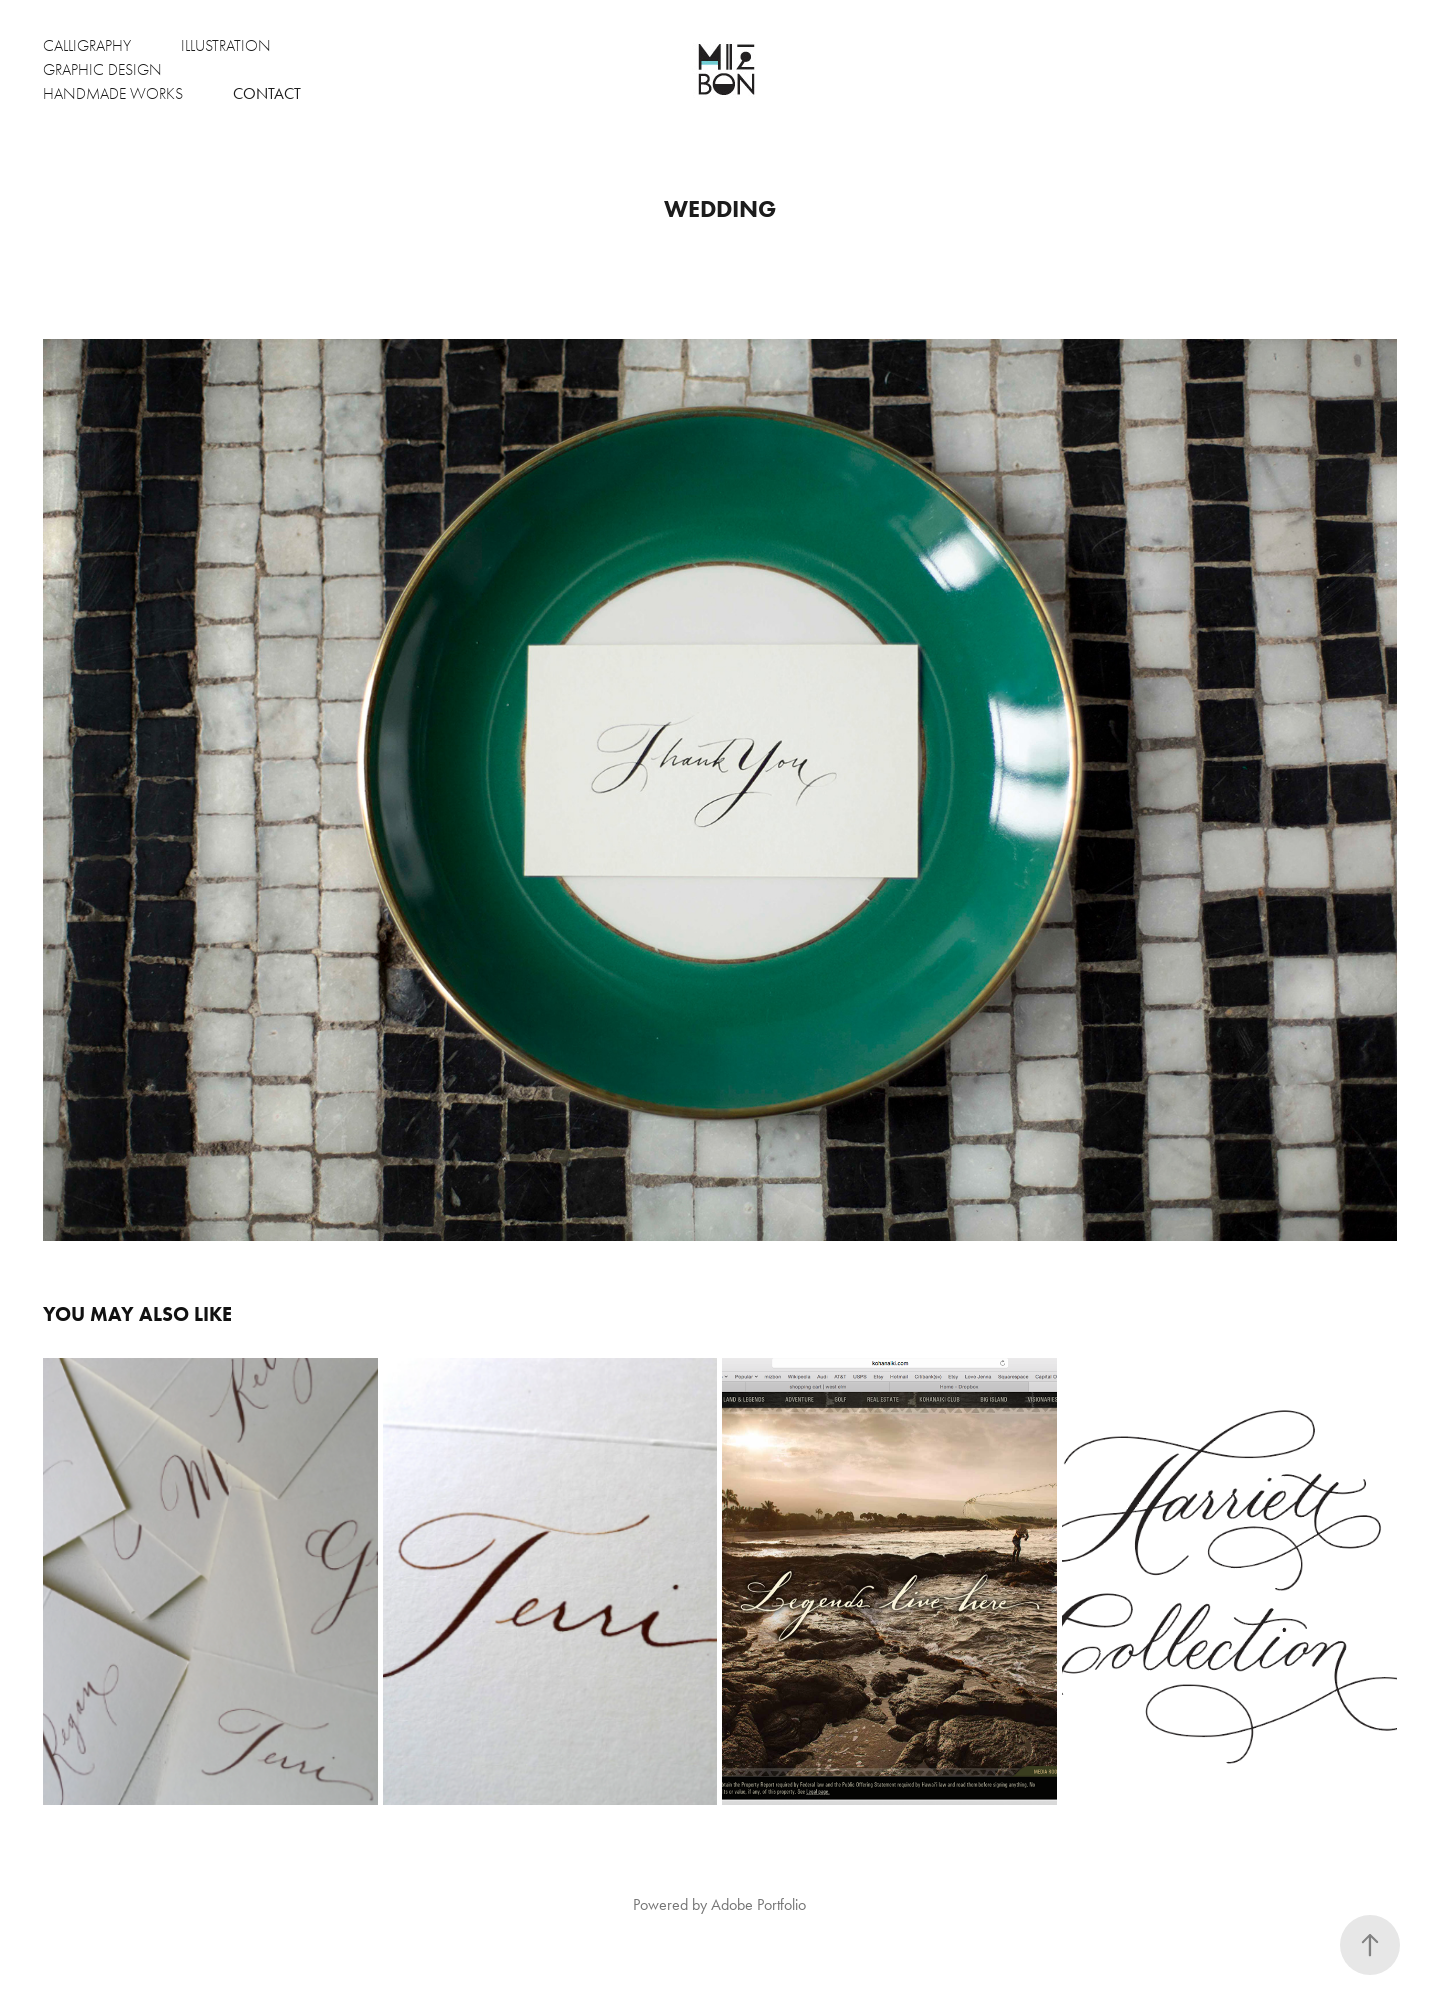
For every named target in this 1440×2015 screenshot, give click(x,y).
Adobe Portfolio (758, 1904)
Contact (267, 93)
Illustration (226, 46)
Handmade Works (113, 94)
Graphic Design (102, 70)
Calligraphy (87, 46)
